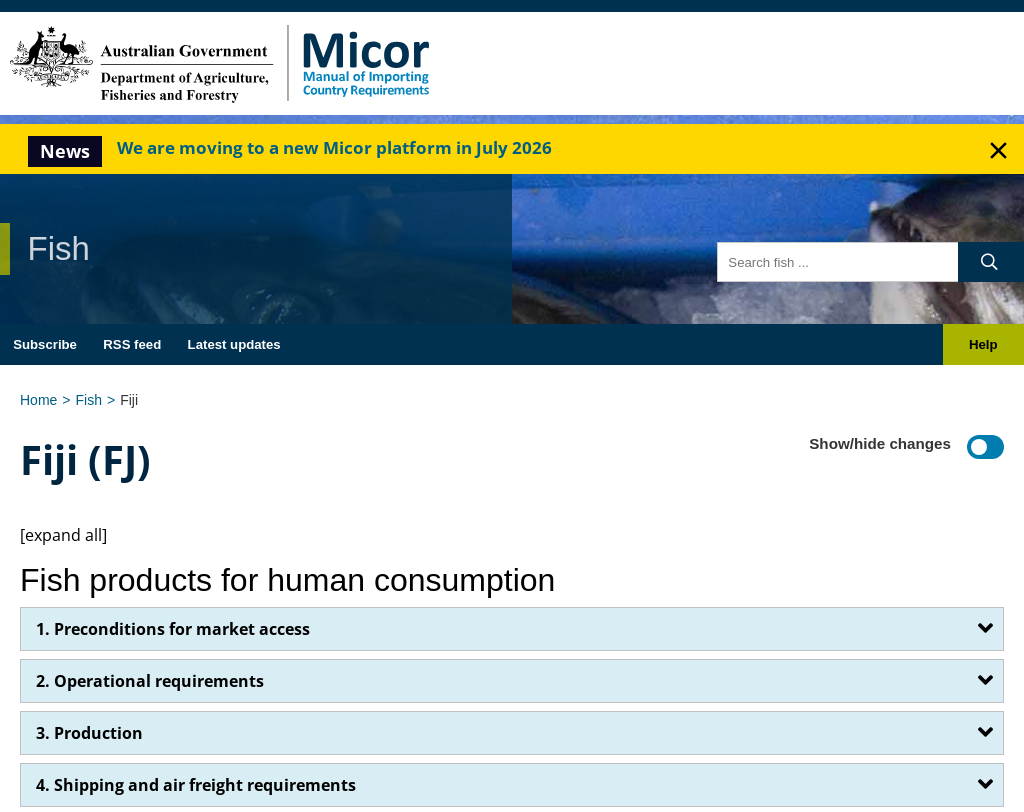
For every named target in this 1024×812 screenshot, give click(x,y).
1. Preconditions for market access (173, 629)
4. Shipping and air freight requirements (196, 785)
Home (38, 400)
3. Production (89, 733)
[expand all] (63, 535)
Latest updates (234, 344)
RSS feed (132, 344)
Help (983, 344)
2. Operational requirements (150, 681)
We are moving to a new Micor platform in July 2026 (334, 147)
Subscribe (45, 344)
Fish (89, 400)
